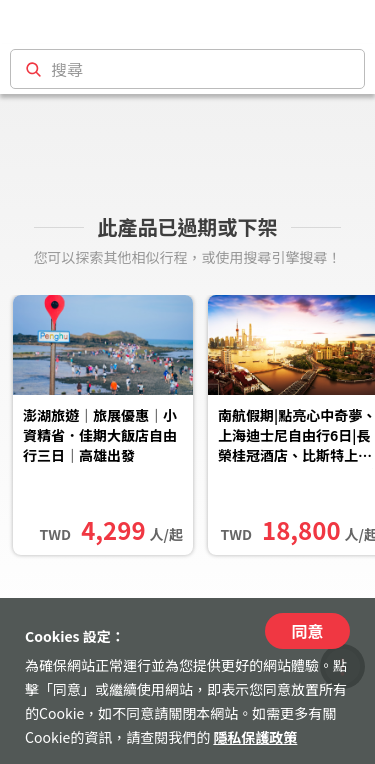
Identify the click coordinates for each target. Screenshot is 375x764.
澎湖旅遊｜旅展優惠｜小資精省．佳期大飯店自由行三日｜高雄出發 (100, 435)
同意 (307, 631)
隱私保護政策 (255, 737)
